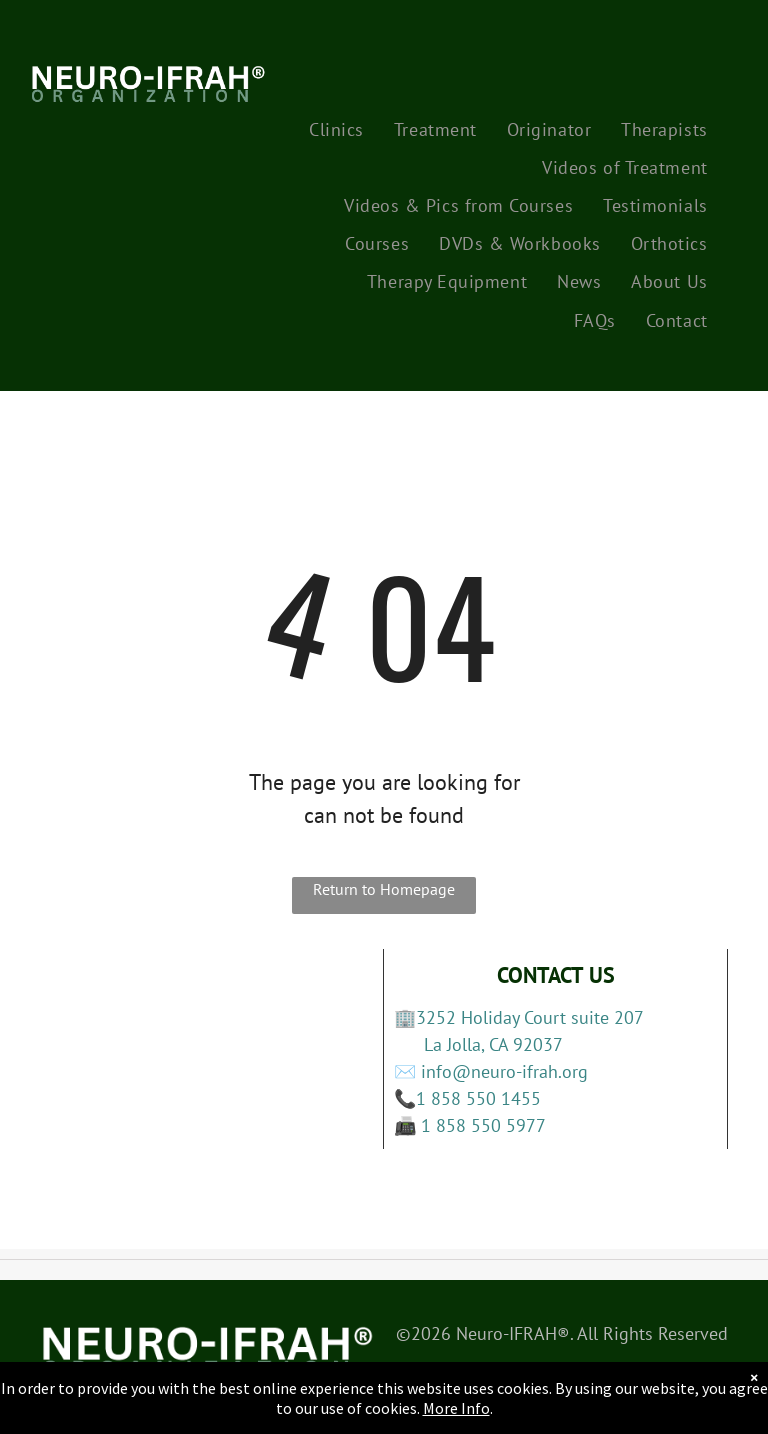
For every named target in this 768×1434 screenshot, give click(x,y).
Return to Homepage (384, 889)
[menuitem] (336, 129)
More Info (456, 1408)
